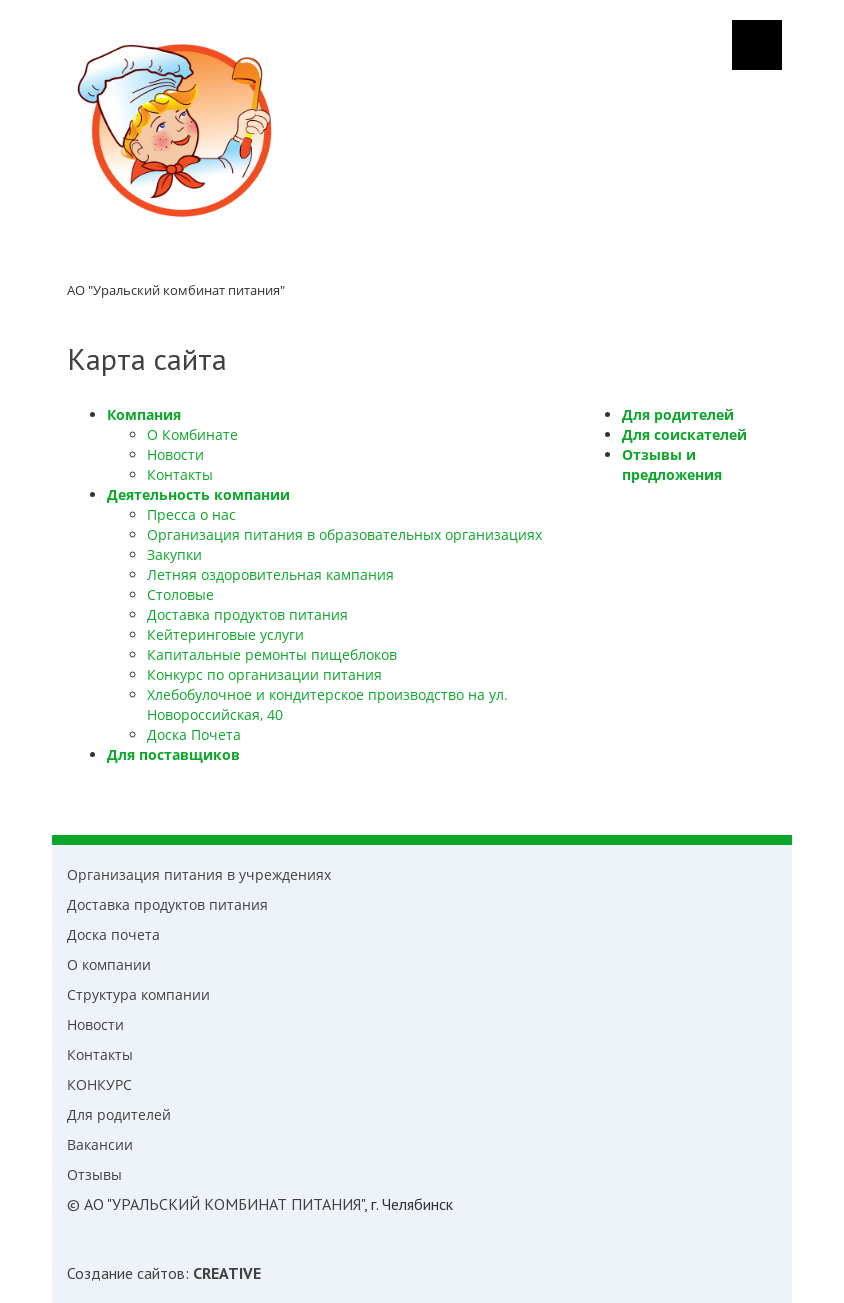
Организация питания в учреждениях (199, 874)
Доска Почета (194, 734)
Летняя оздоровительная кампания (270, 574)
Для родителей (678, 414)
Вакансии (100, 1144)
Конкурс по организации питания (264, 674)
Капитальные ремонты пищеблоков (272, 654)
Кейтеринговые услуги (225, 634)
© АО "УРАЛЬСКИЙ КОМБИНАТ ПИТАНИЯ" (215, 1204)
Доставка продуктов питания (247, 614)
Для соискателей (684, 434)
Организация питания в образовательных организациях (344, 534)
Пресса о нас (191, 514)
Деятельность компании (198, 494)
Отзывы (94, 1174)
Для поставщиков (173, 754)
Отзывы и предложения (672, 464)
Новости (175, 454)
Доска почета (113, 934)
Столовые (180, 594)
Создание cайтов (126, 1273)
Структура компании (138, 994)
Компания (144, 414)
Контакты (180, 474)
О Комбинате (192, 434)
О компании (109, 964)
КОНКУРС (99, 1084)
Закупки (174, 554)
